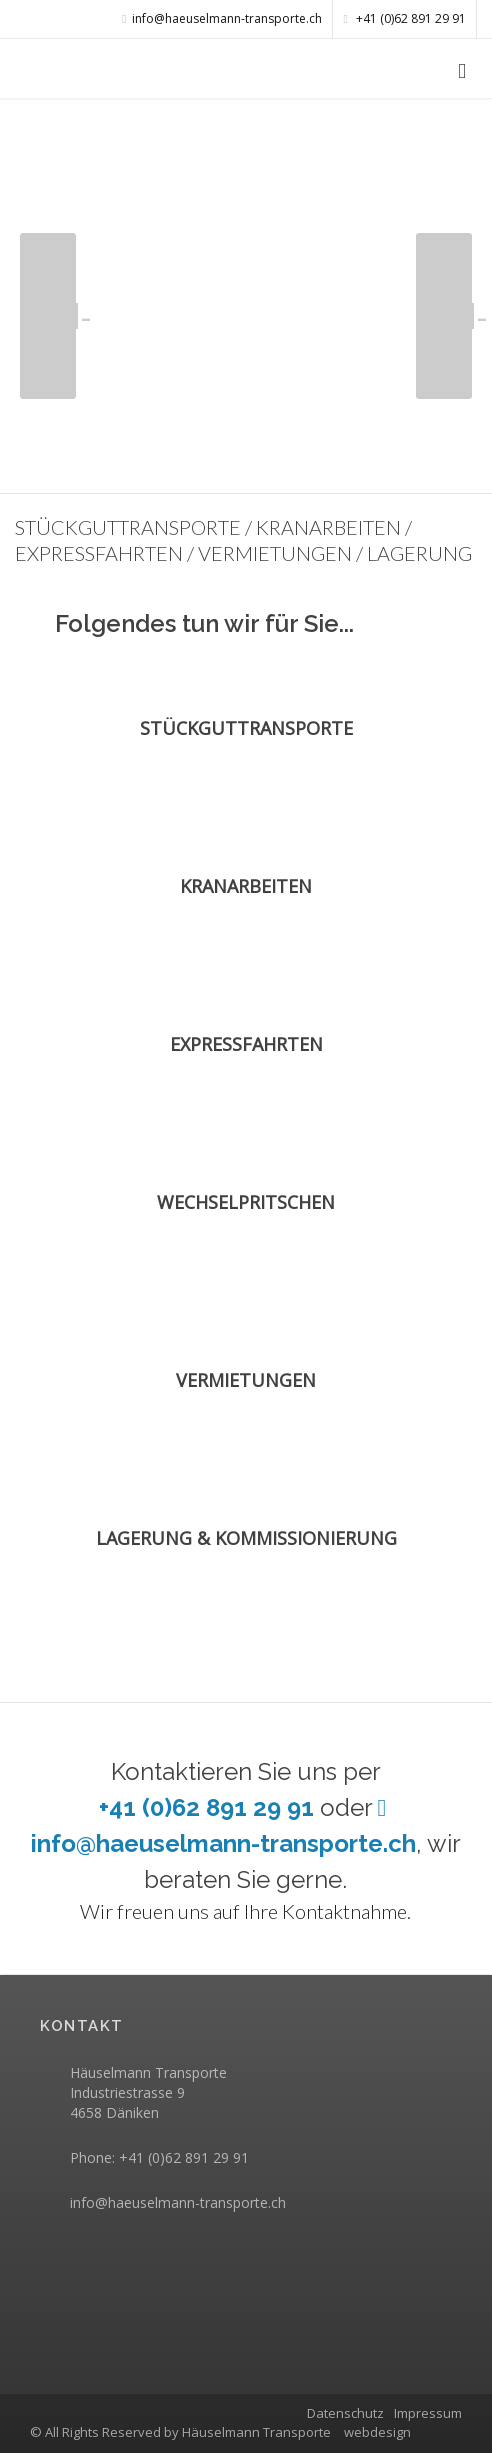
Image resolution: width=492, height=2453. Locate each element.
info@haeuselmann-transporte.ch (178, 2202)
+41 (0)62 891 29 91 (405, 18)
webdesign (377, 2432)
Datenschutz (345, 2413)
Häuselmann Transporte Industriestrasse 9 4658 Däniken (148, 2092)
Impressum (428, 2413)
